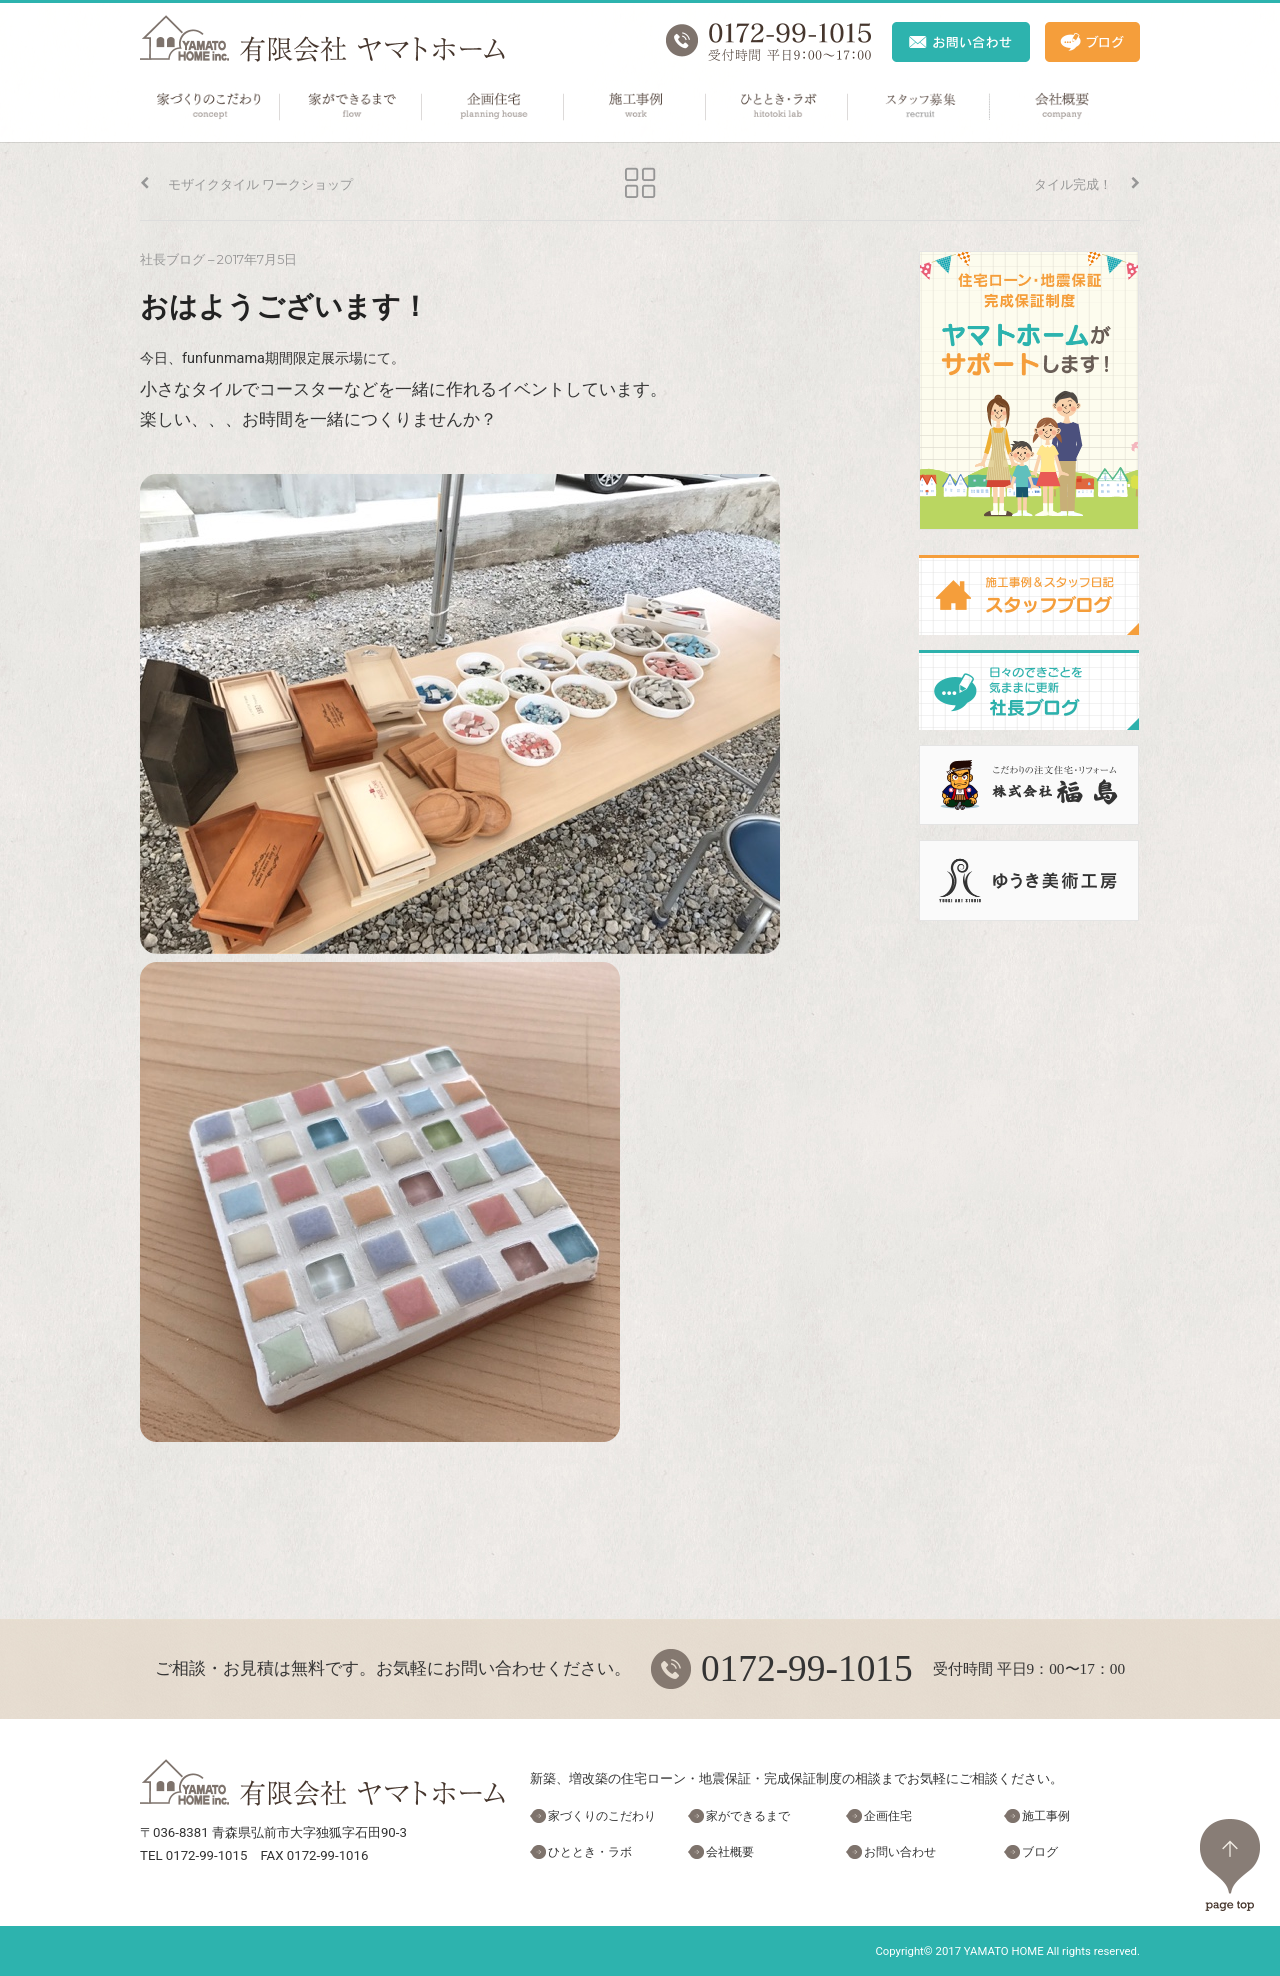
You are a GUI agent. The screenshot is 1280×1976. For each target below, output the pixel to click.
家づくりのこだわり (210, 107)
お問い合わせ (900, 1852)
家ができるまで (352, 107)
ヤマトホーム (322, 38)
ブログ (1040, 1852)
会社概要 (1062, 107)
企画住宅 (494, 107)
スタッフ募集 (920, 107)
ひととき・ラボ (778, 107)
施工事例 (636, 107)
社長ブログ (172, 259)
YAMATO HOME (1004, 1951)
